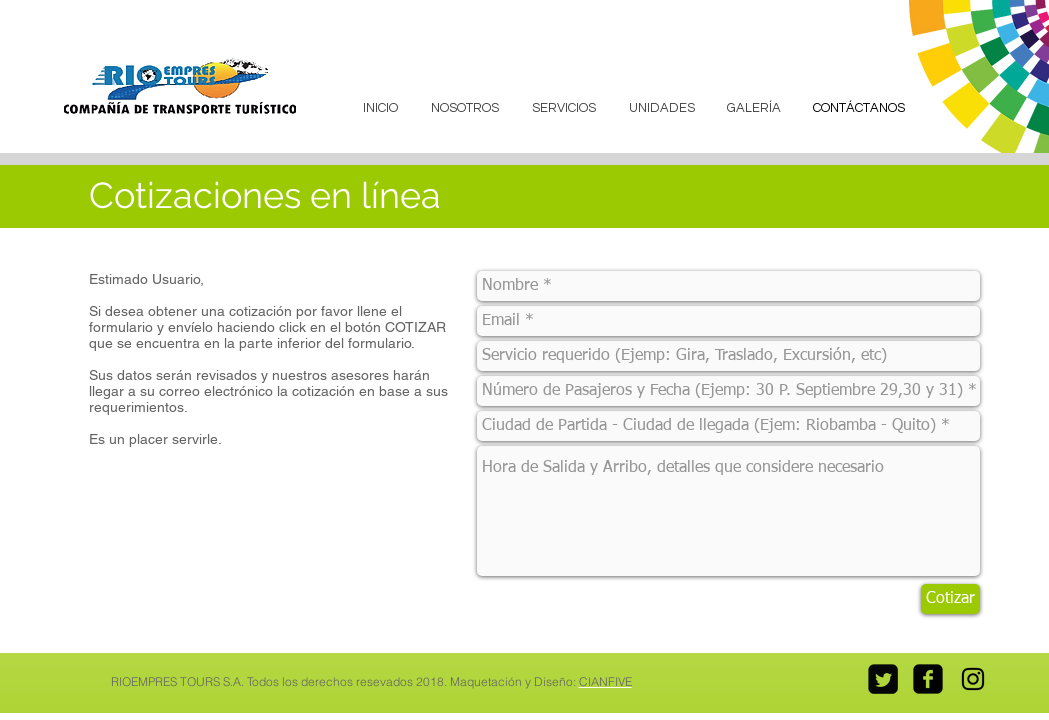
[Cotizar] (950, 599)
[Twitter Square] (883, 679)
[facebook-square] (928, 679)
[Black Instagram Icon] (973, 679)
